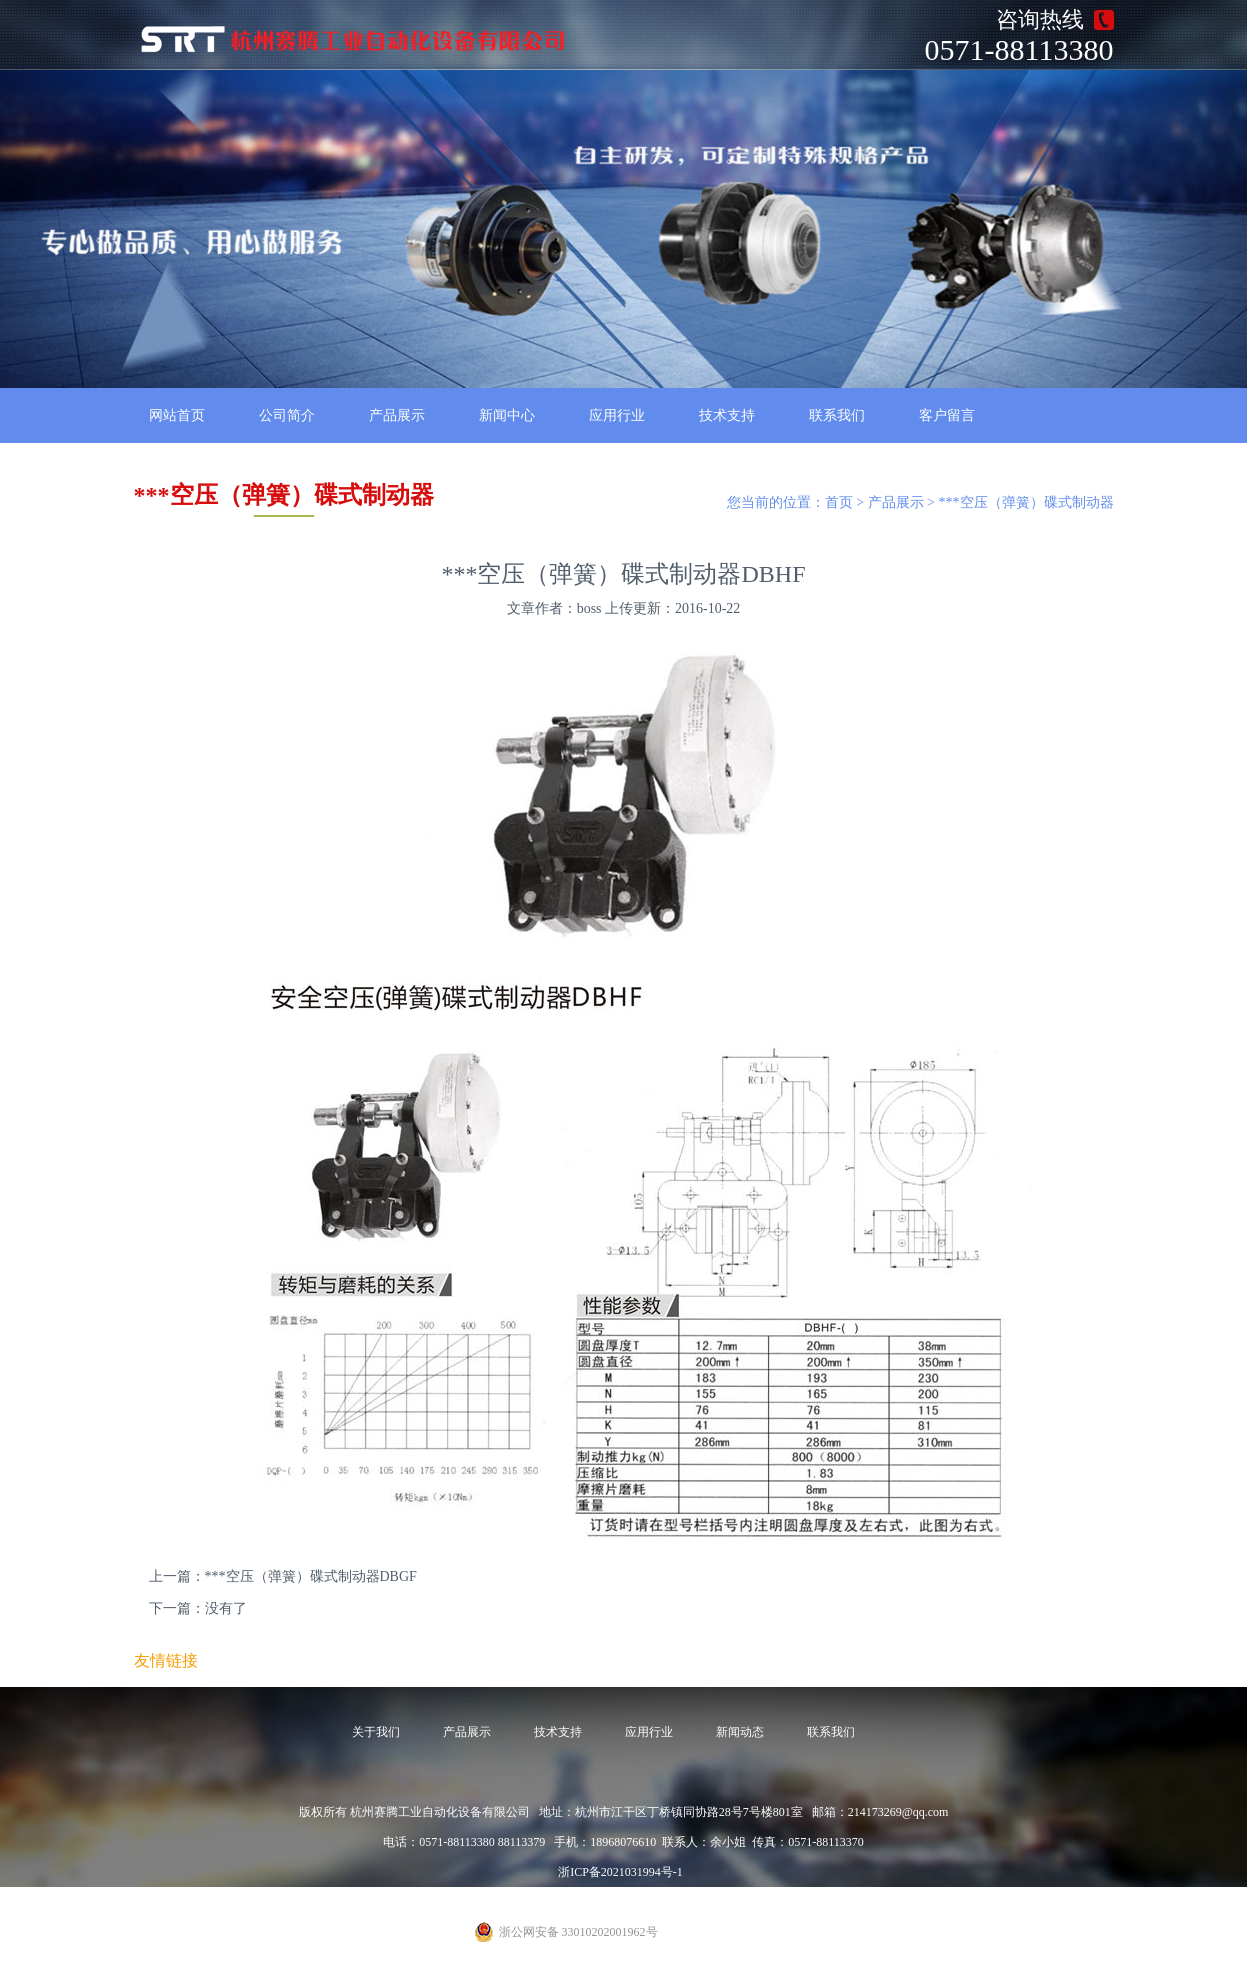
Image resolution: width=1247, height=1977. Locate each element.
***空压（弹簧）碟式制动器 (1026, 502)
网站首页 (177, 415)
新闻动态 (740, 1732)
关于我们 (376, 1732)
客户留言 (947, 415)
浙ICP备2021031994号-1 (620, 1872)
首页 (839, 502)
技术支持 (727, 415)
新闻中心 (507, 415)
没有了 (226, 1608)
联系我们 (837, 415)
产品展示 (397, 415)
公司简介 (287, 415)
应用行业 (617, 415)
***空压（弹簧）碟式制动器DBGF (311, 1576)
